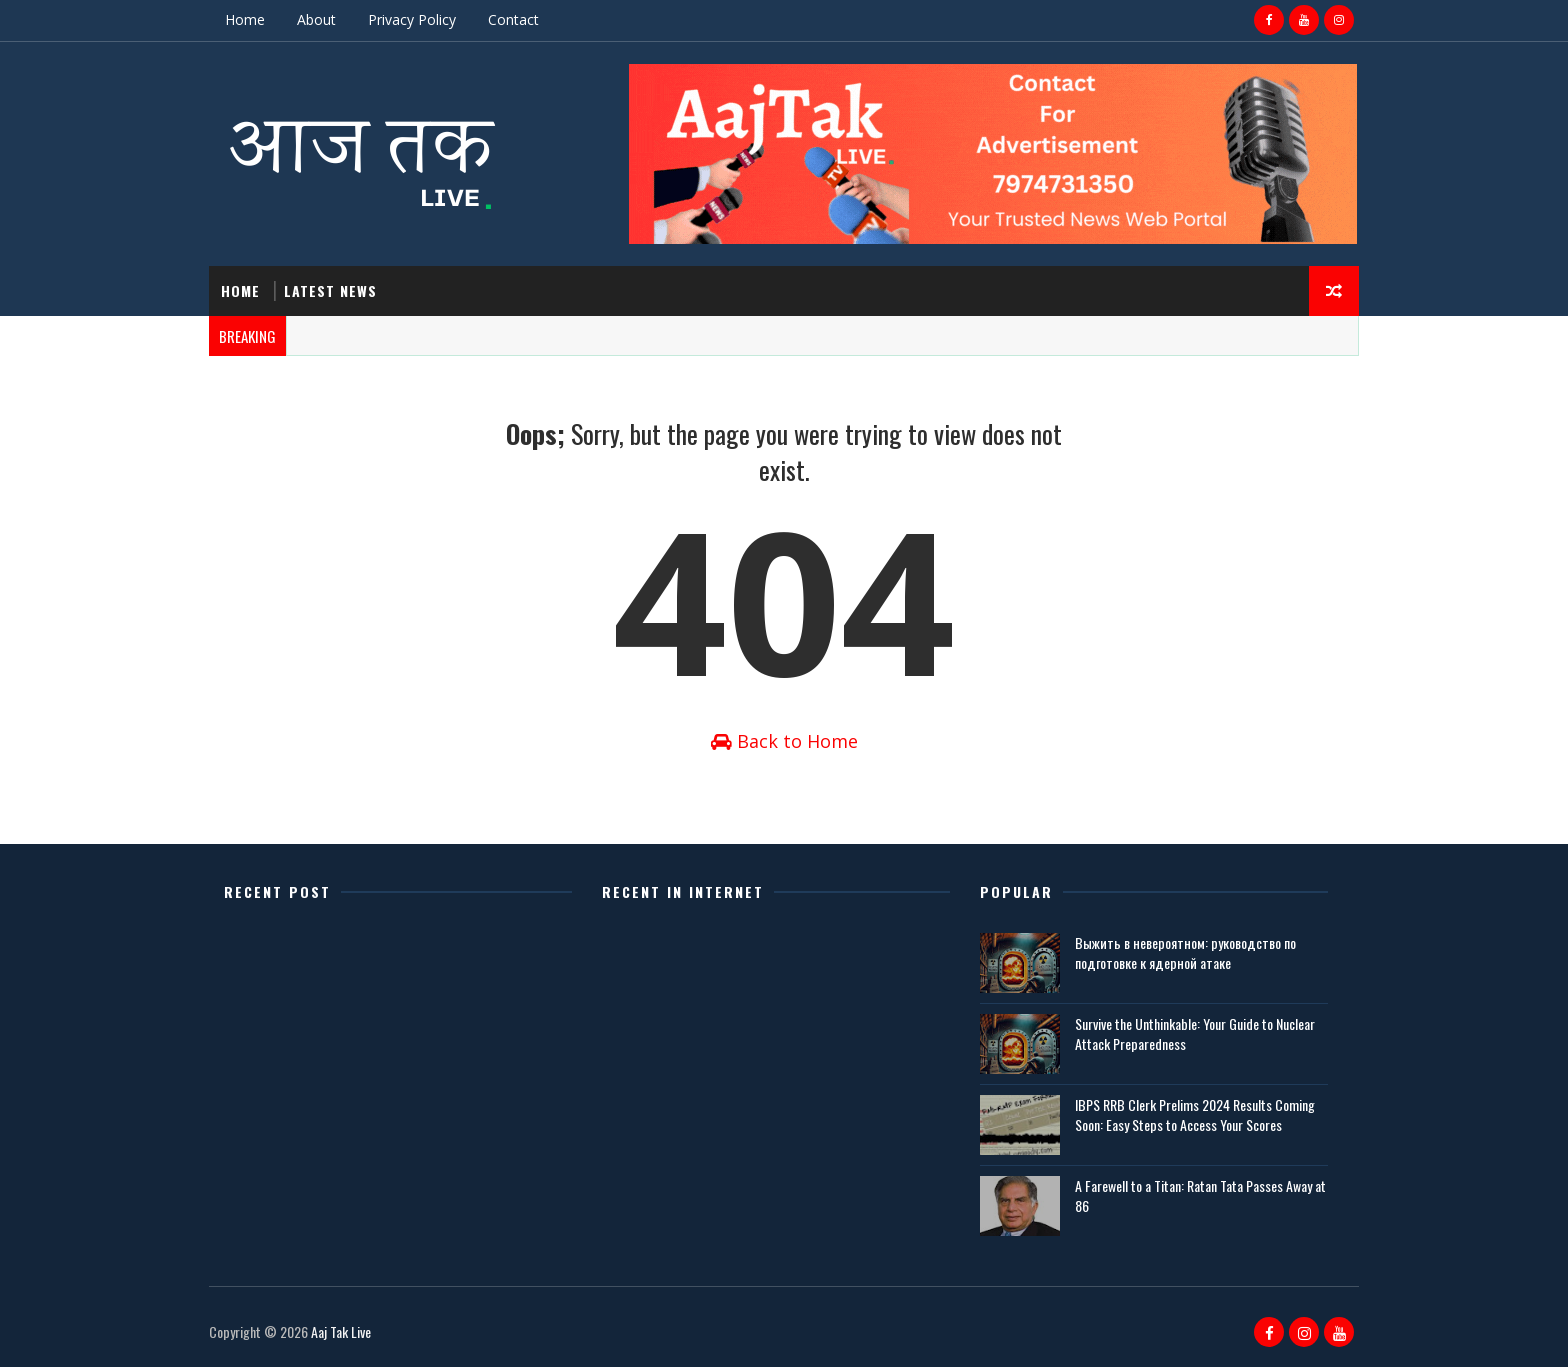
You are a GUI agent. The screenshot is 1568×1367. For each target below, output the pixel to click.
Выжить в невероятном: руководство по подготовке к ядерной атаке (1185, 952)
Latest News (330, 290)
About (316, 19)
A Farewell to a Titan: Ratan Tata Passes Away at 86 (1200, 1195)
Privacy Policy (412, 19)
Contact (513, 19)
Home (245, 19)
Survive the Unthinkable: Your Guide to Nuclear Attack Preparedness (1195, 1033)
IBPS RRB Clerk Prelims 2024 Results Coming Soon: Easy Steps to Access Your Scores (1195, 1114)
